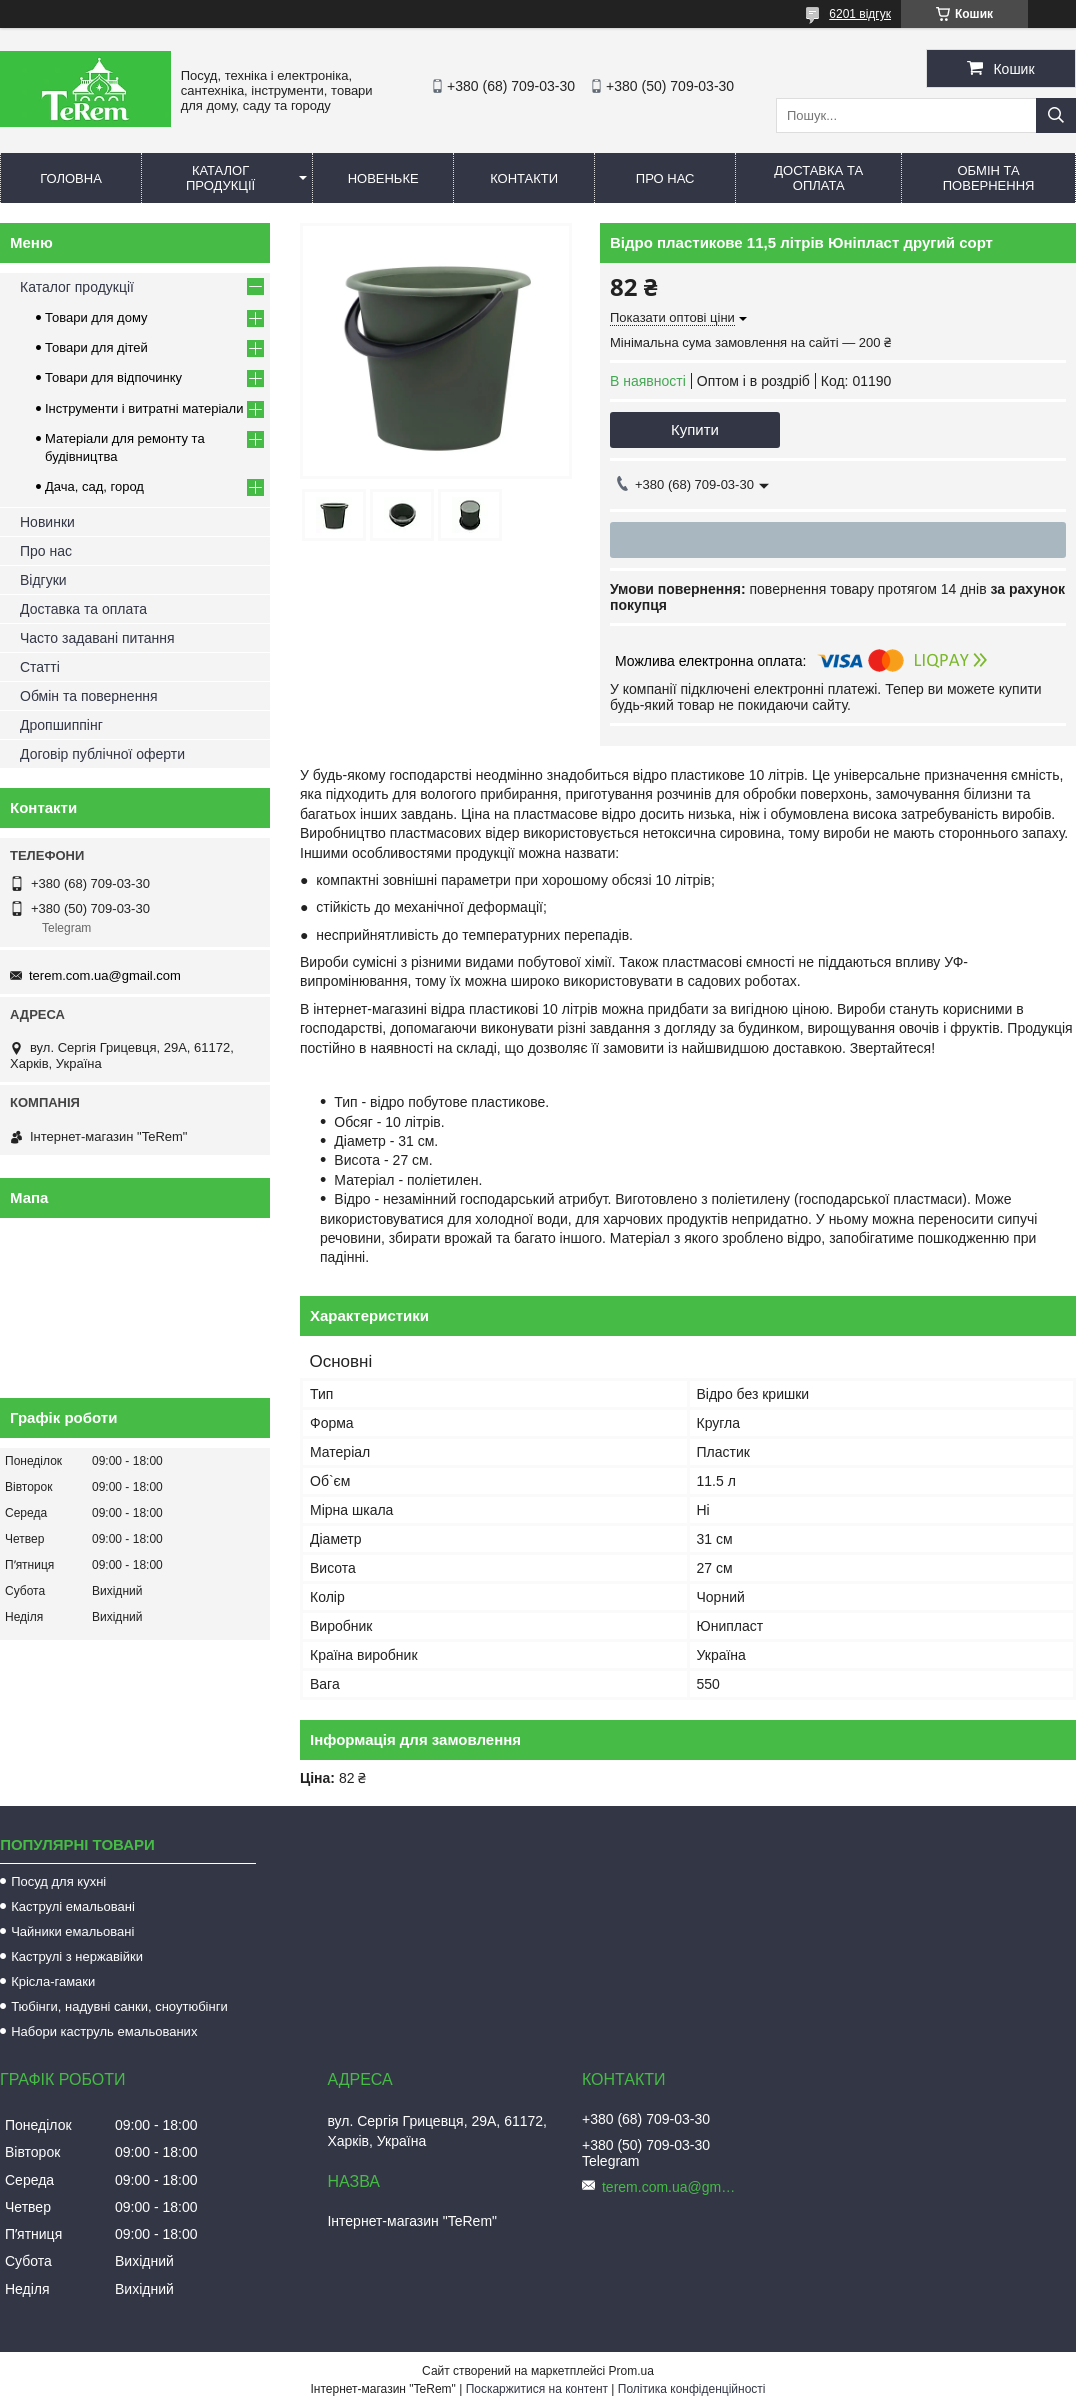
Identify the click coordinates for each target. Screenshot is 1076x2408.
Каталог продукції (220, 178)
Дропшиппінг (61, 725)
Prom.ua (631, 2371)
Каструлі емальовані (73, 1906)
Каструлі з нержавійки (77, 1956)
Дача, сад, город (94, 486)
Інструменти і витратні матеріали (144, 408)
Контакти (524, 178)
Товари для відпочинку (113, 377)
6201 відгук (860, 14)
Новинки (47, 522)
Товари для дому (96, 317)
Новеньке (383, 178)
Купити (695, 429)
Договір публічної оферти (102, 754)
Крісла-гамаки (53, 1981)
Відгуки (43, 580)
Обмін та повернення (989, 178)
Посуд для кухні (58, 1881)
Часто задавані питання (97, 638)
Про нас (665, 178)
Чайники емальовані (72, 1931)
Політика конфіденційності (692, 2389)
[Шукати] (1056, 115)
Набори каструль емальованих (104, 2031)
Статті (40, 667)
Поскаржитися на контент (537, 2389)
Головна (71, 178)
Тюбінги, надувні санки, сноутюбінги (119, 2006)
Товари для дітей (96, 347)
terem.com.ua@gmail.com (105, 975)
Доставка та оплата (818, 178)
